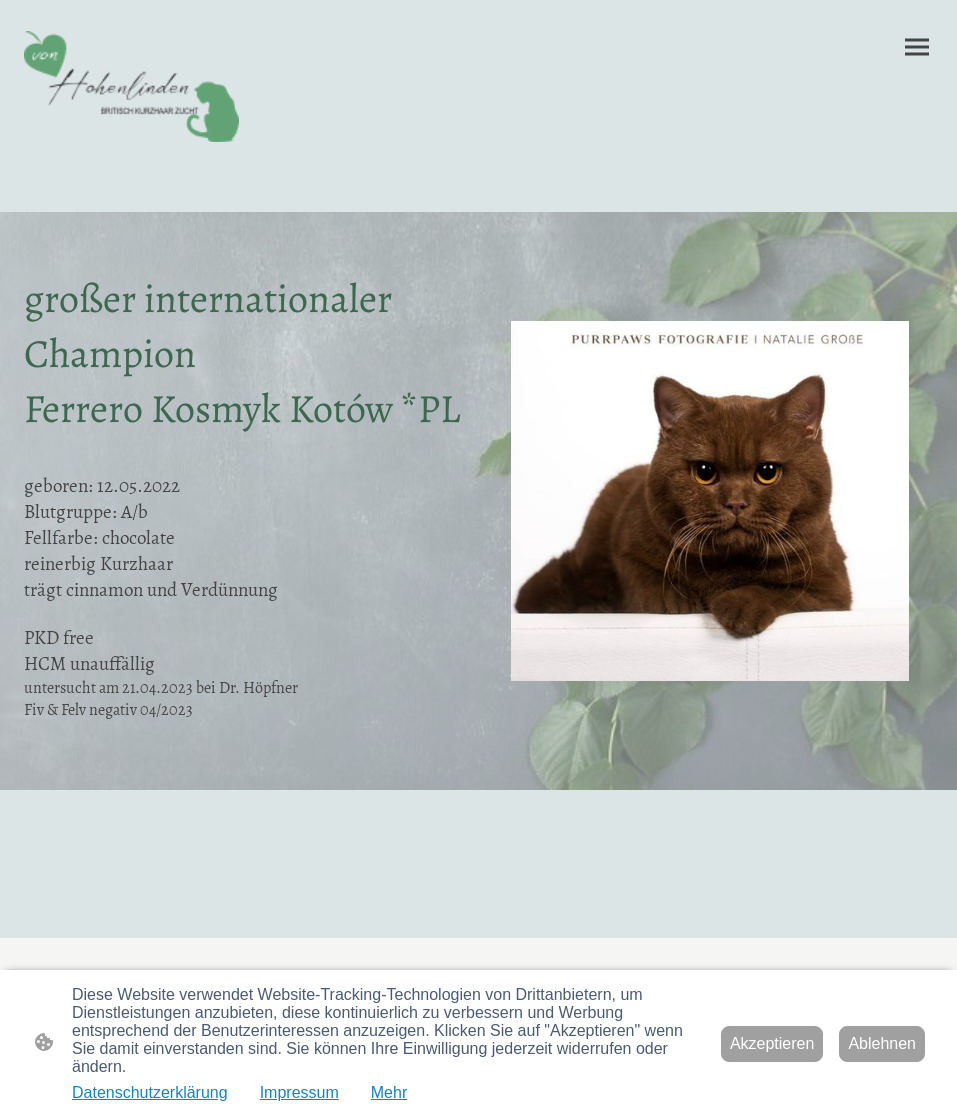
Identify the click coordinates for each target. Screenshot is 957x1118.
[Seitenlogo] (131, 86)
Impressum (299, 1092)
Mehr (389, 1092)
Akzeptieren (772, 1043)
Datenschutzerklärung (150, 1092)
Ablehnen (882, 1043)
